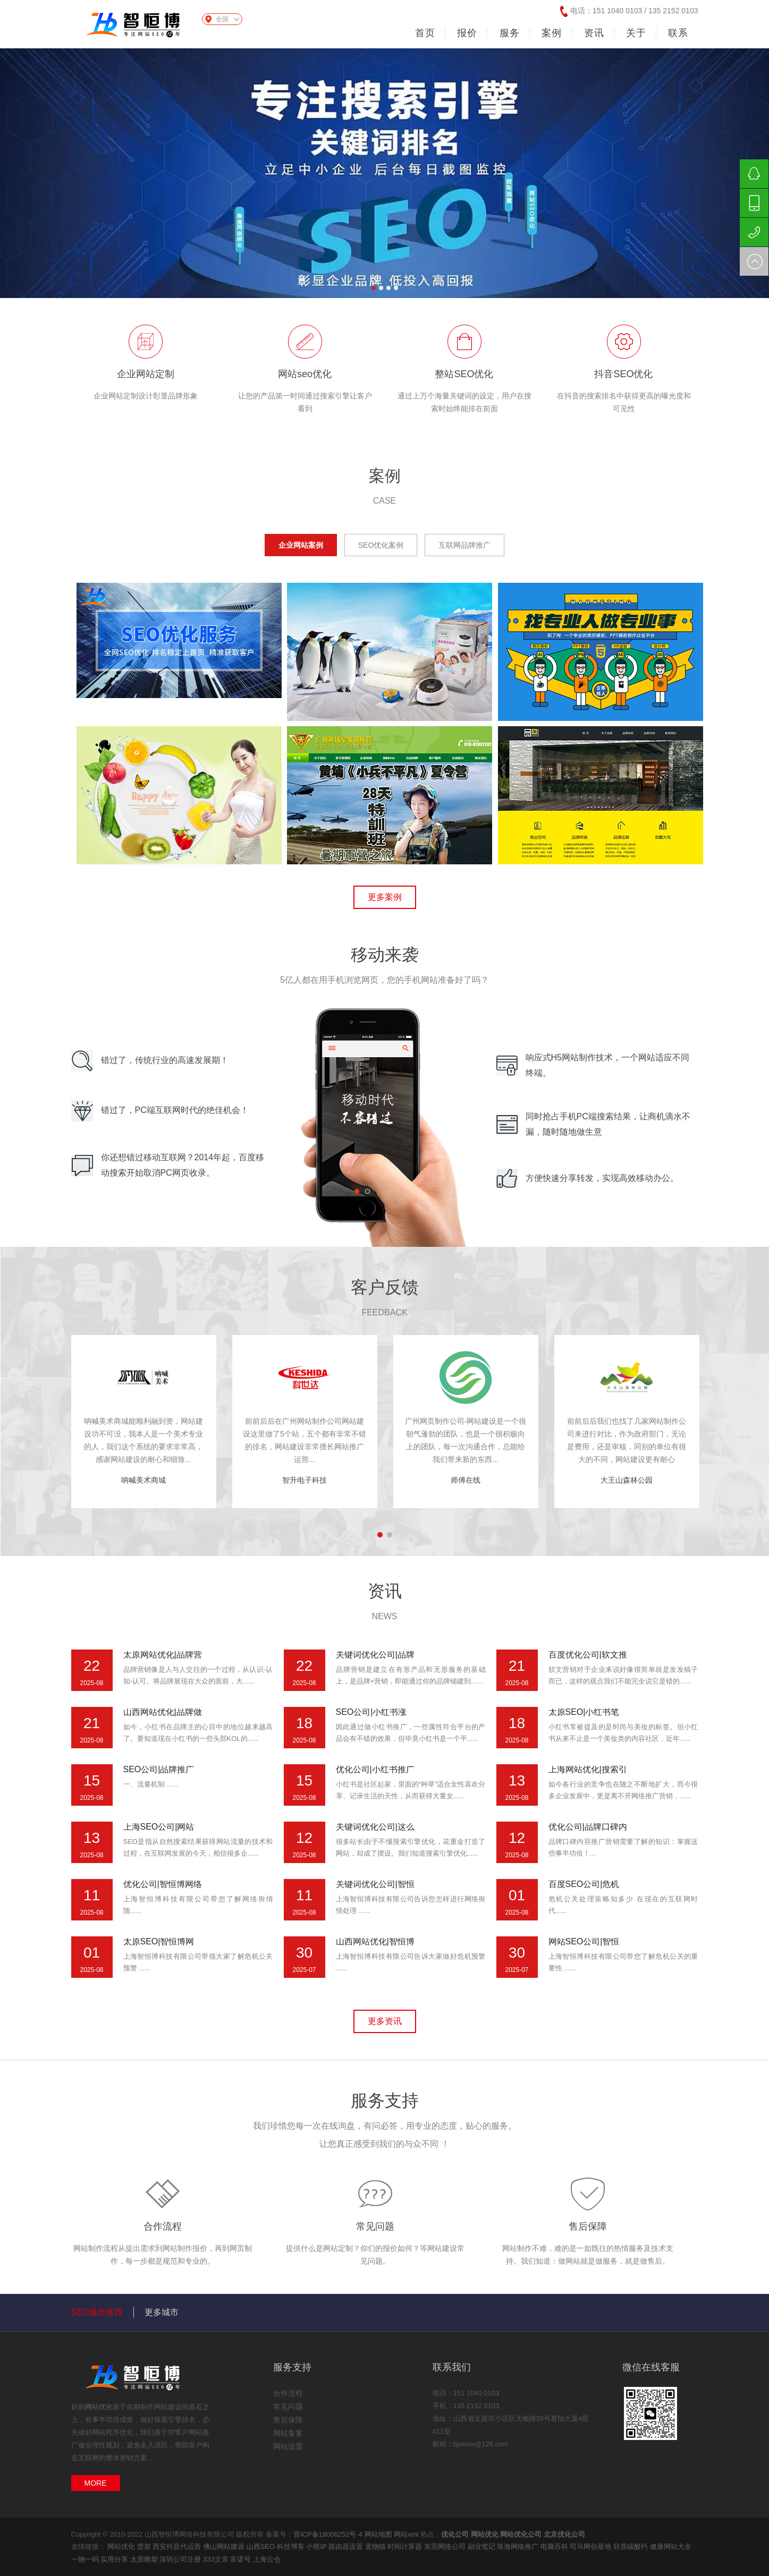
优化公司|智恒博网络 (162, 1884)
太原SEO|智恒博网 (159, 1941)
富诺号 (241, 2559)
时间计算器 (405, 2547)
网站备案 (288, 2433)
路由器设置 (346, 2547)
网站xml (406, 2534)
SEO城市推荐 (97, 2312)
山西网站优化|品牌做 (162, 1711)
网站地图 (378, 2534)
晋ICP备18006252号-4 (327, 2534)
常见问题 (375, 2226)
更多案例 (385, 897)
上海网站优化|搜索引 (587, 1769)
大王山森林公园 (627, 1480)
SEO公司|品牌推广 (159, 1769)
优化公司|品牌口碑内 (587, 1826)
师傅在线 (465, 1480)
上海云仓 (267, 2559)
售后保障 (588, 2226)
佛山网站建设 (225, 2547)
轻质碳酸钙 (631, 2547)
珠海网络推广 (518, 2547)
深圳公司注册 (181, 2559)
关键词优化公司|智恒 (375, 1884)
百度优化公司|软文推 (587, 1654)
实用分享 (115, 2559)
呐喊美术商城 (143, 1480)
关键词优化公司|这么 (375, 1826)
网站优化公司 (521, 2534)
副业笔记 (482, 2547)
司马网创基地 (591, 2547)
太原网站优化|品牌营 (162, 1654)
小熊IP (317, 2547)
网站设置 (288, 2446)
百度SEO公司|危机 (584, 1884)
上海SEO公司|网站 (159, 1826)
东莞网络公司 (446, 2547)
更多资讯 (385, 2021)
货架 (145, 2547)
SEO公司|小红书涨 (371, 1711)
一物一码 (86, 2559)
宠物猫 (376, 2547)
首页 (425, 33)
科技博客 (292, 2547)
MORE (95, 2483)
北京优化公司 (564, 2534)
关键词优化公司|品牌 (375, 1654)
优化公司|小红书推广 (375, 1769)
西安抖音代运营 (178, 2547)
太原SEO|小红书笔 (584, 1711)
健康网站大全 (670, 2547)
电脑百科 (555, 2547)
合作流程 (162, 2226)
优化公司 (455, 2534)
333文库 (216, 2559)
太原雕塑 (145, 2559)
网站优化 (99, 2407)
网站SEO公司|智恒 (584, 1941)
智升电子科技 (304, 1480)
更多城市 (162, 2312)
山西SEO (262, 2547)
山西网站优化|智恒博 (375, 1941)
